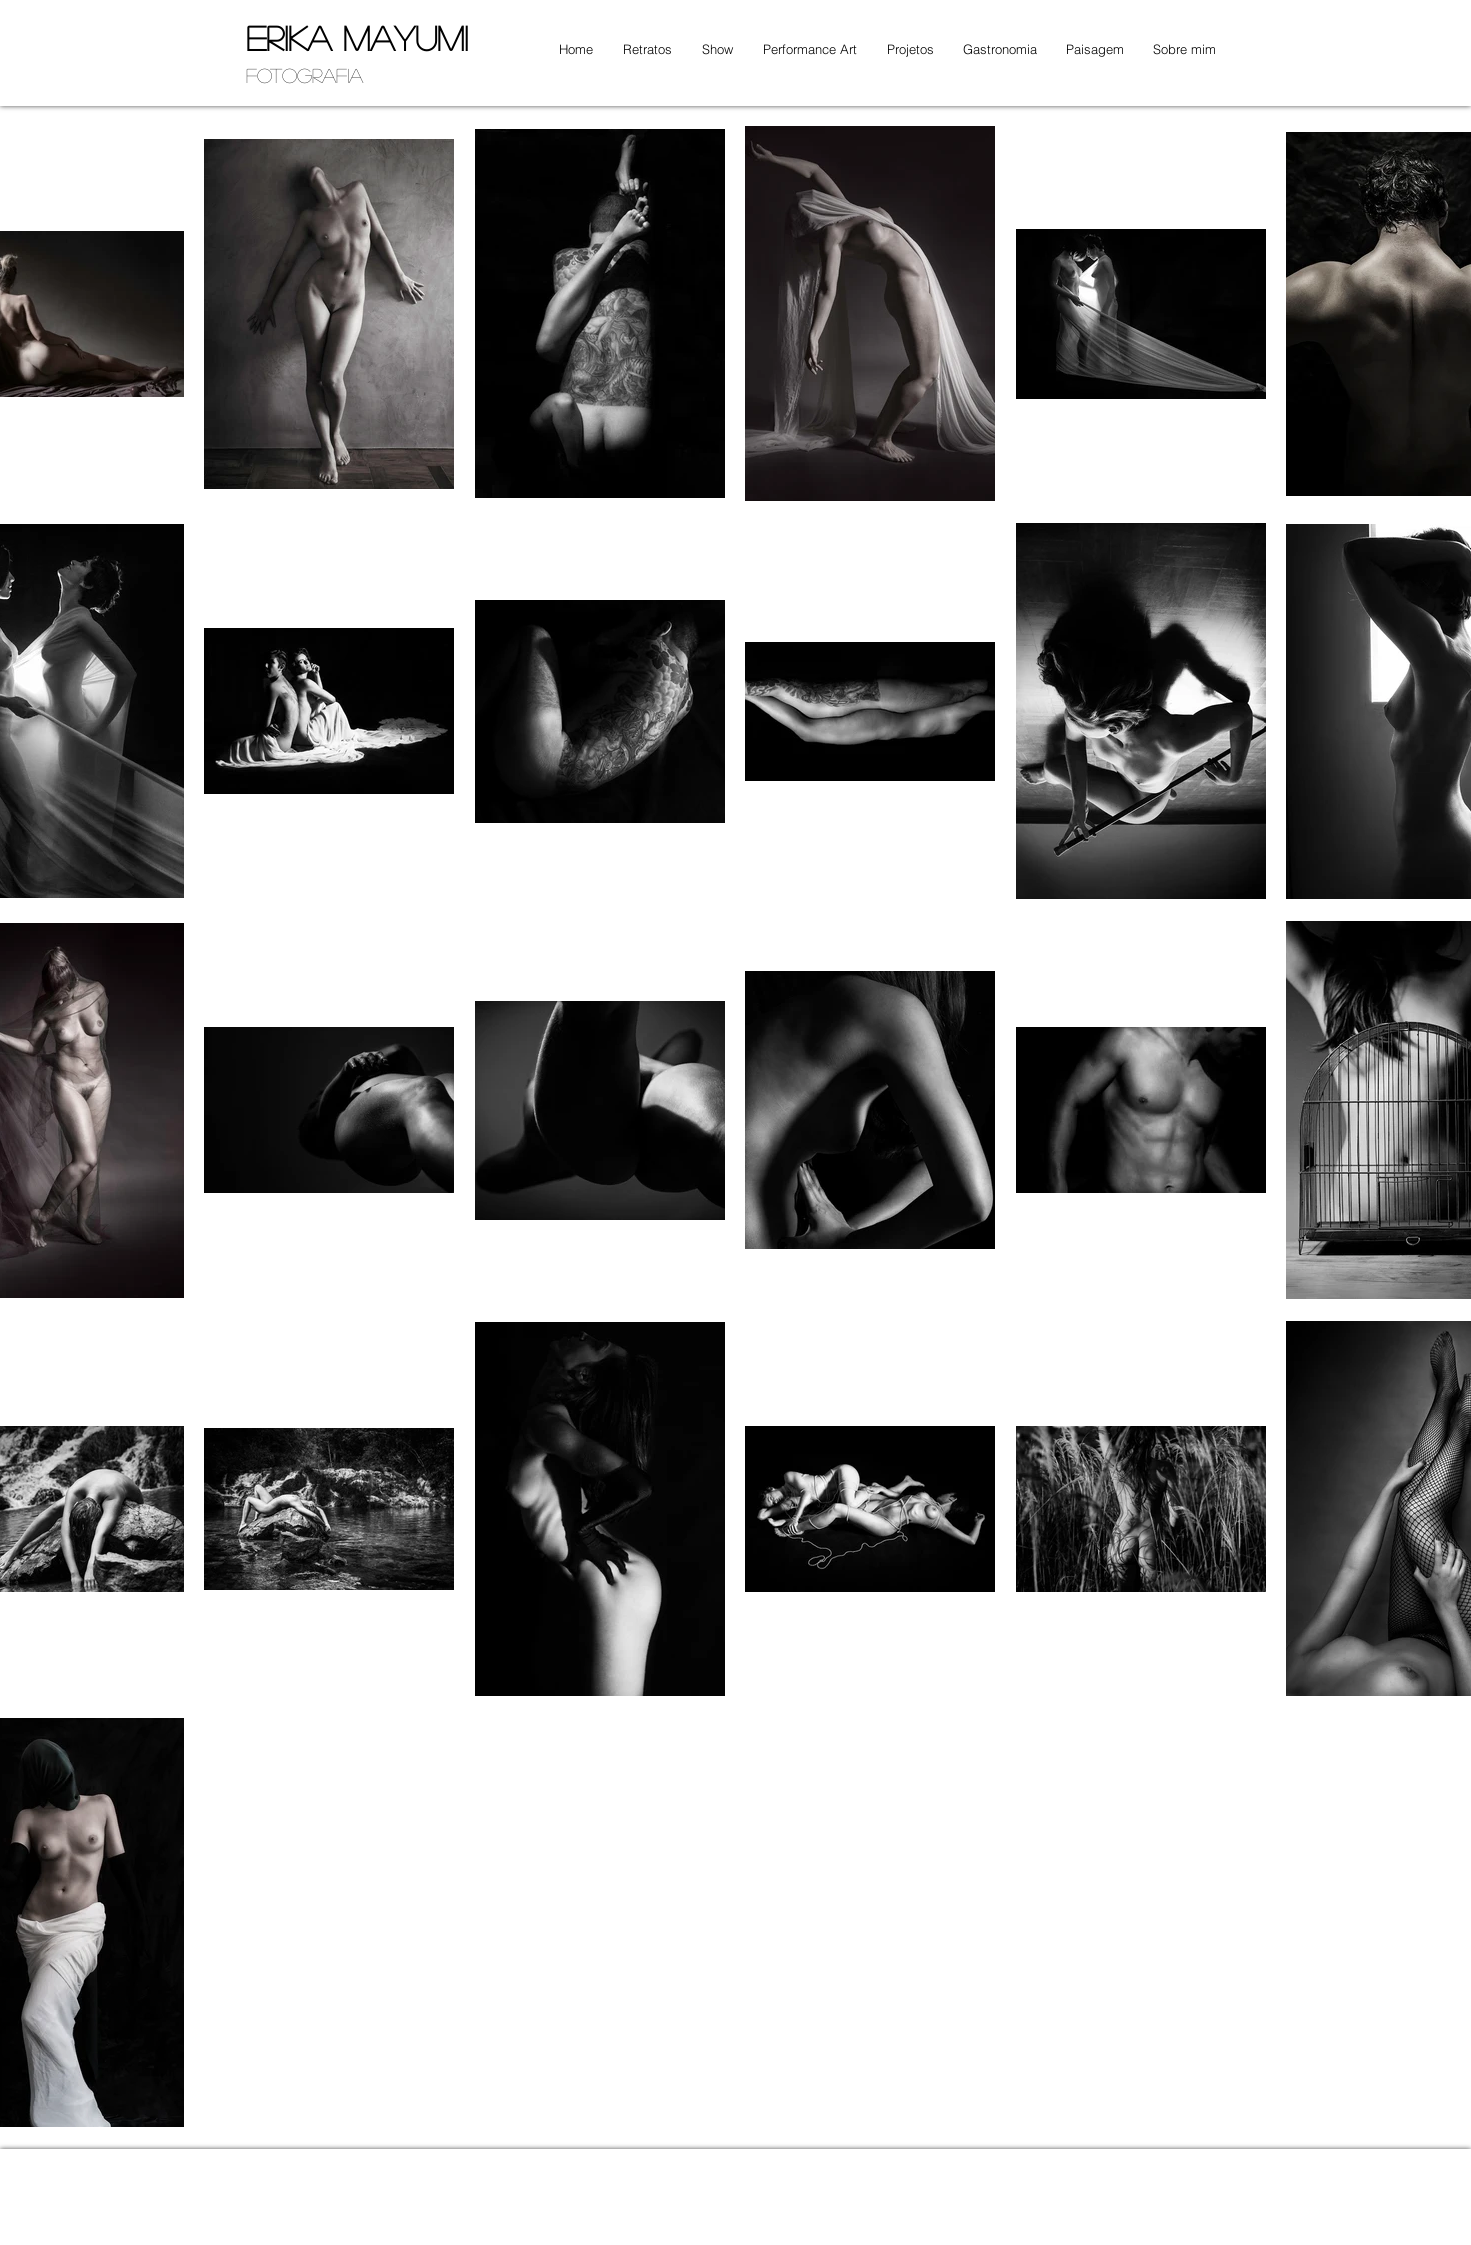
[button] (642, 49)
